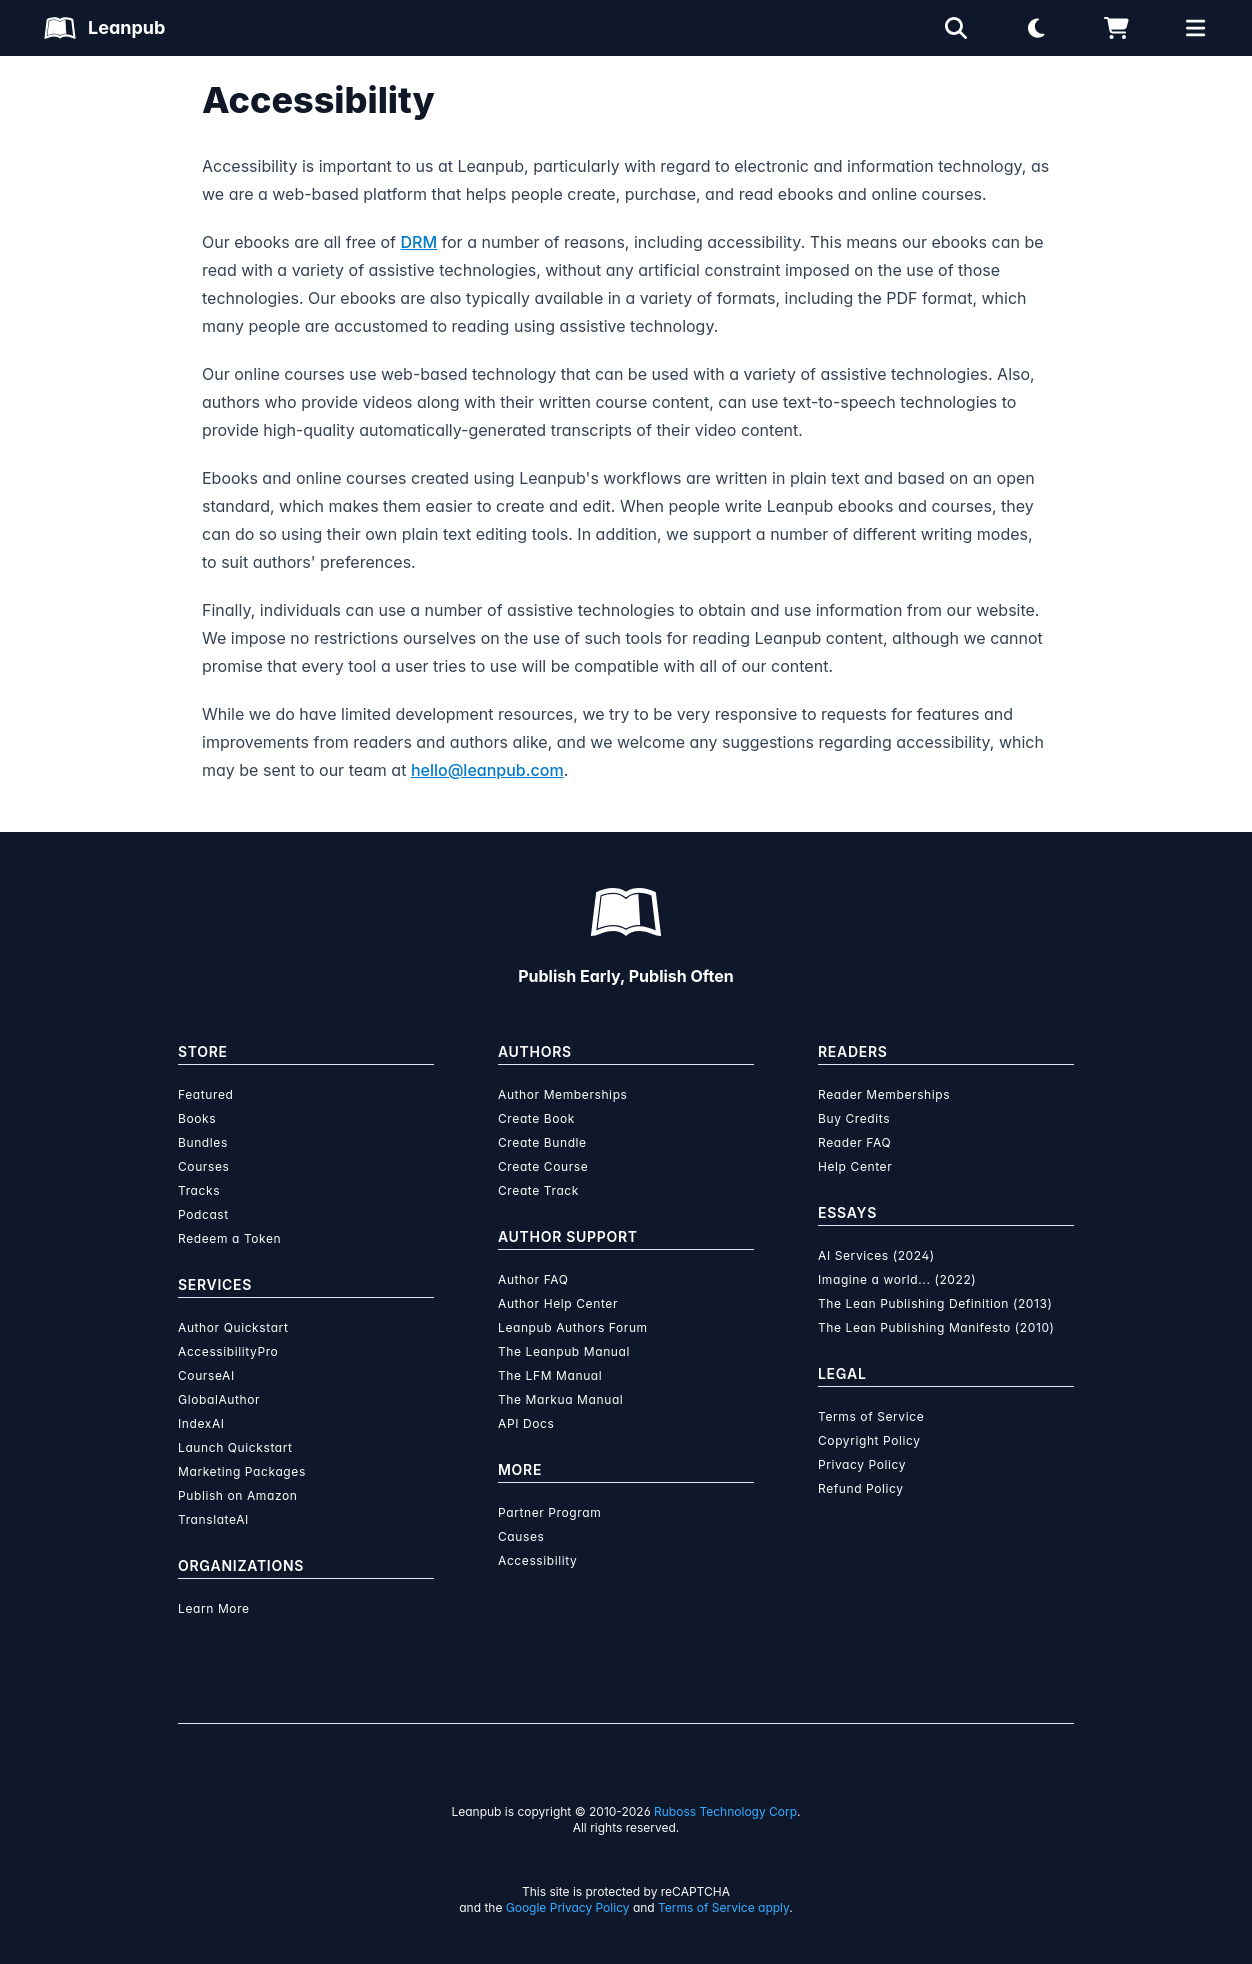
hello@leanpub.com (487, 770)
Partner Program (549, 1512)
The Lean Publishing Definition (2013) (935, 1303)
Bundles (203, 1142)
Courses (203, 1166)
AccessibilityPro (228, 1351)
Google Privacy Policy (568, 1907)
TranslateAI (213, 1519)
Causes (521, 1536)
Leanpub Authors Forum (573, 1327)
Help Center (855, 1166)
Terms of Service (871, 1416)
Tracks (199, 1190)
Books (197, 1118)
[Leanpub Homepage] (104, 28)
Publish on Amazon (237, 1495)
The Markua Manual (560, 1399)
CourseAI (206, 1375)
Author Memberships (563, 1094)
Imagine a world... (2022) (897, 1279)
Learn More (214, 1608)
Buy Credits (854, 1118)
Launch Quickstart (235, 1447)
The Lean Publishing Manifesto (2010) (936, 1327)
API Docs (526, 1423)
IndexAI (201, 1423)
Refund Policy (861, 1488)
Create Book (536, 1118)
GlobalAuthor (219, 1399)
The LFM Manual (550, 1375)
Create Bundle (542, 1142)
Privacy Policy (862, 1464)
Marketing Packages (242, 1471)
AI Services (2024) (876, 1255)
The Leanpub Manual (564, 1351)
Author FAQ (533, 1279)
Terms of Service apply (723, 1907)
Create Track (538, 1190)
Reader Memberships (884, 1094)
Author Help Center (558, 1303)
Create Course (543, 1166)
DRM (419, 242)
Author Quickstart (233, 1327)
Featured (205, 1094)
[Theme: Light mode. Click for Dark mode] (1036, 28)
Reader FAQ (854, 1142)
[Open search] (956, 28)
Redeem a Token (229, 1238)
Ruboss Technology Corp (725, 1811)
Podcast (203, 1214)
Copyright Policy (869, 1440)
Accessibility (537, 1560)
